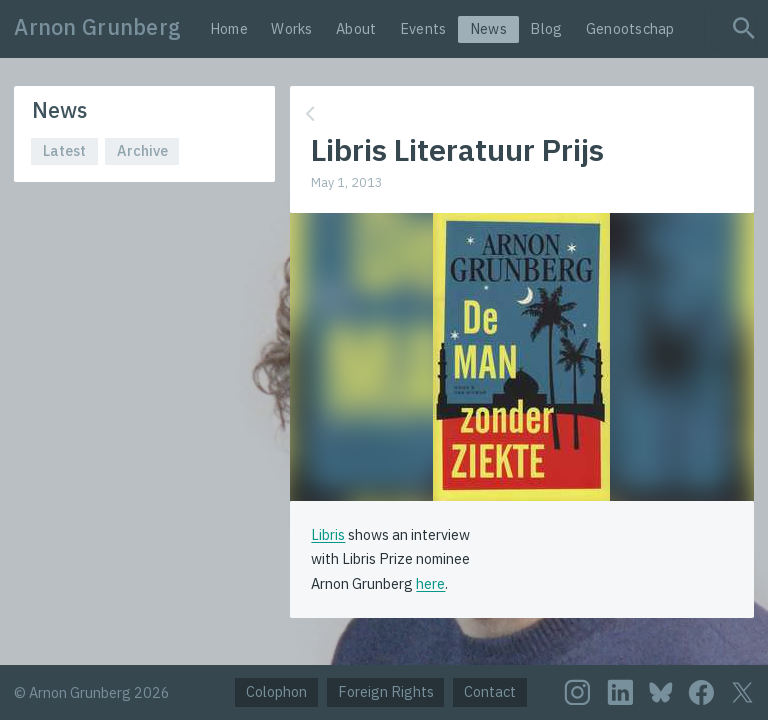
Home (229, 28)
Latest (64, 150)
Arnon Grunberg (97, 27)
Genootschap (630, 28)
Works (291, 28)
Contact (490, 691)
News (488, 28)
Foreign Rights (386, 691)
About (356, 28)
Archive (142, 150)
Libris (328, 534)
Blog (546, 28)
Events (423, 28)
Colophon (276, 691)
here (430, 583)
